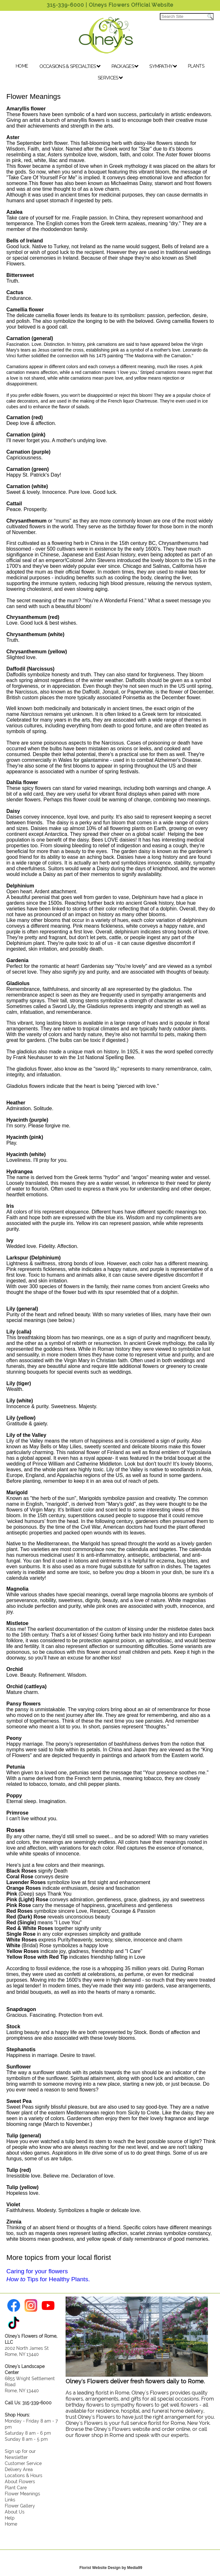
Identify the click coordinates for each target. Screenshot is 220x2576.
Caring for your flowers (37, 2271)
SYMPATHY (163, 66)
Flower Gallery (20, 2505)
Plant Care (16, 2487)
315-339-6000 (65, 5)
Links (10, 2499)
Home (11, 2524)
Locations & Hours (23, 2475)
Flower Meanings (22, 2493)
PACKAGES (125, 66)
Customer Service (23, 2463)
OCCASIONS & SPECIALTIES (69, 66)
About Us (15, 2511)
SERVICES (110, 78)
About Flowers (20, 2481)
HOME (22, 66)
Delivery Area (19, 2469)
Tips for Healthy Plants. (48, 2279)
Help (10, 2517)
